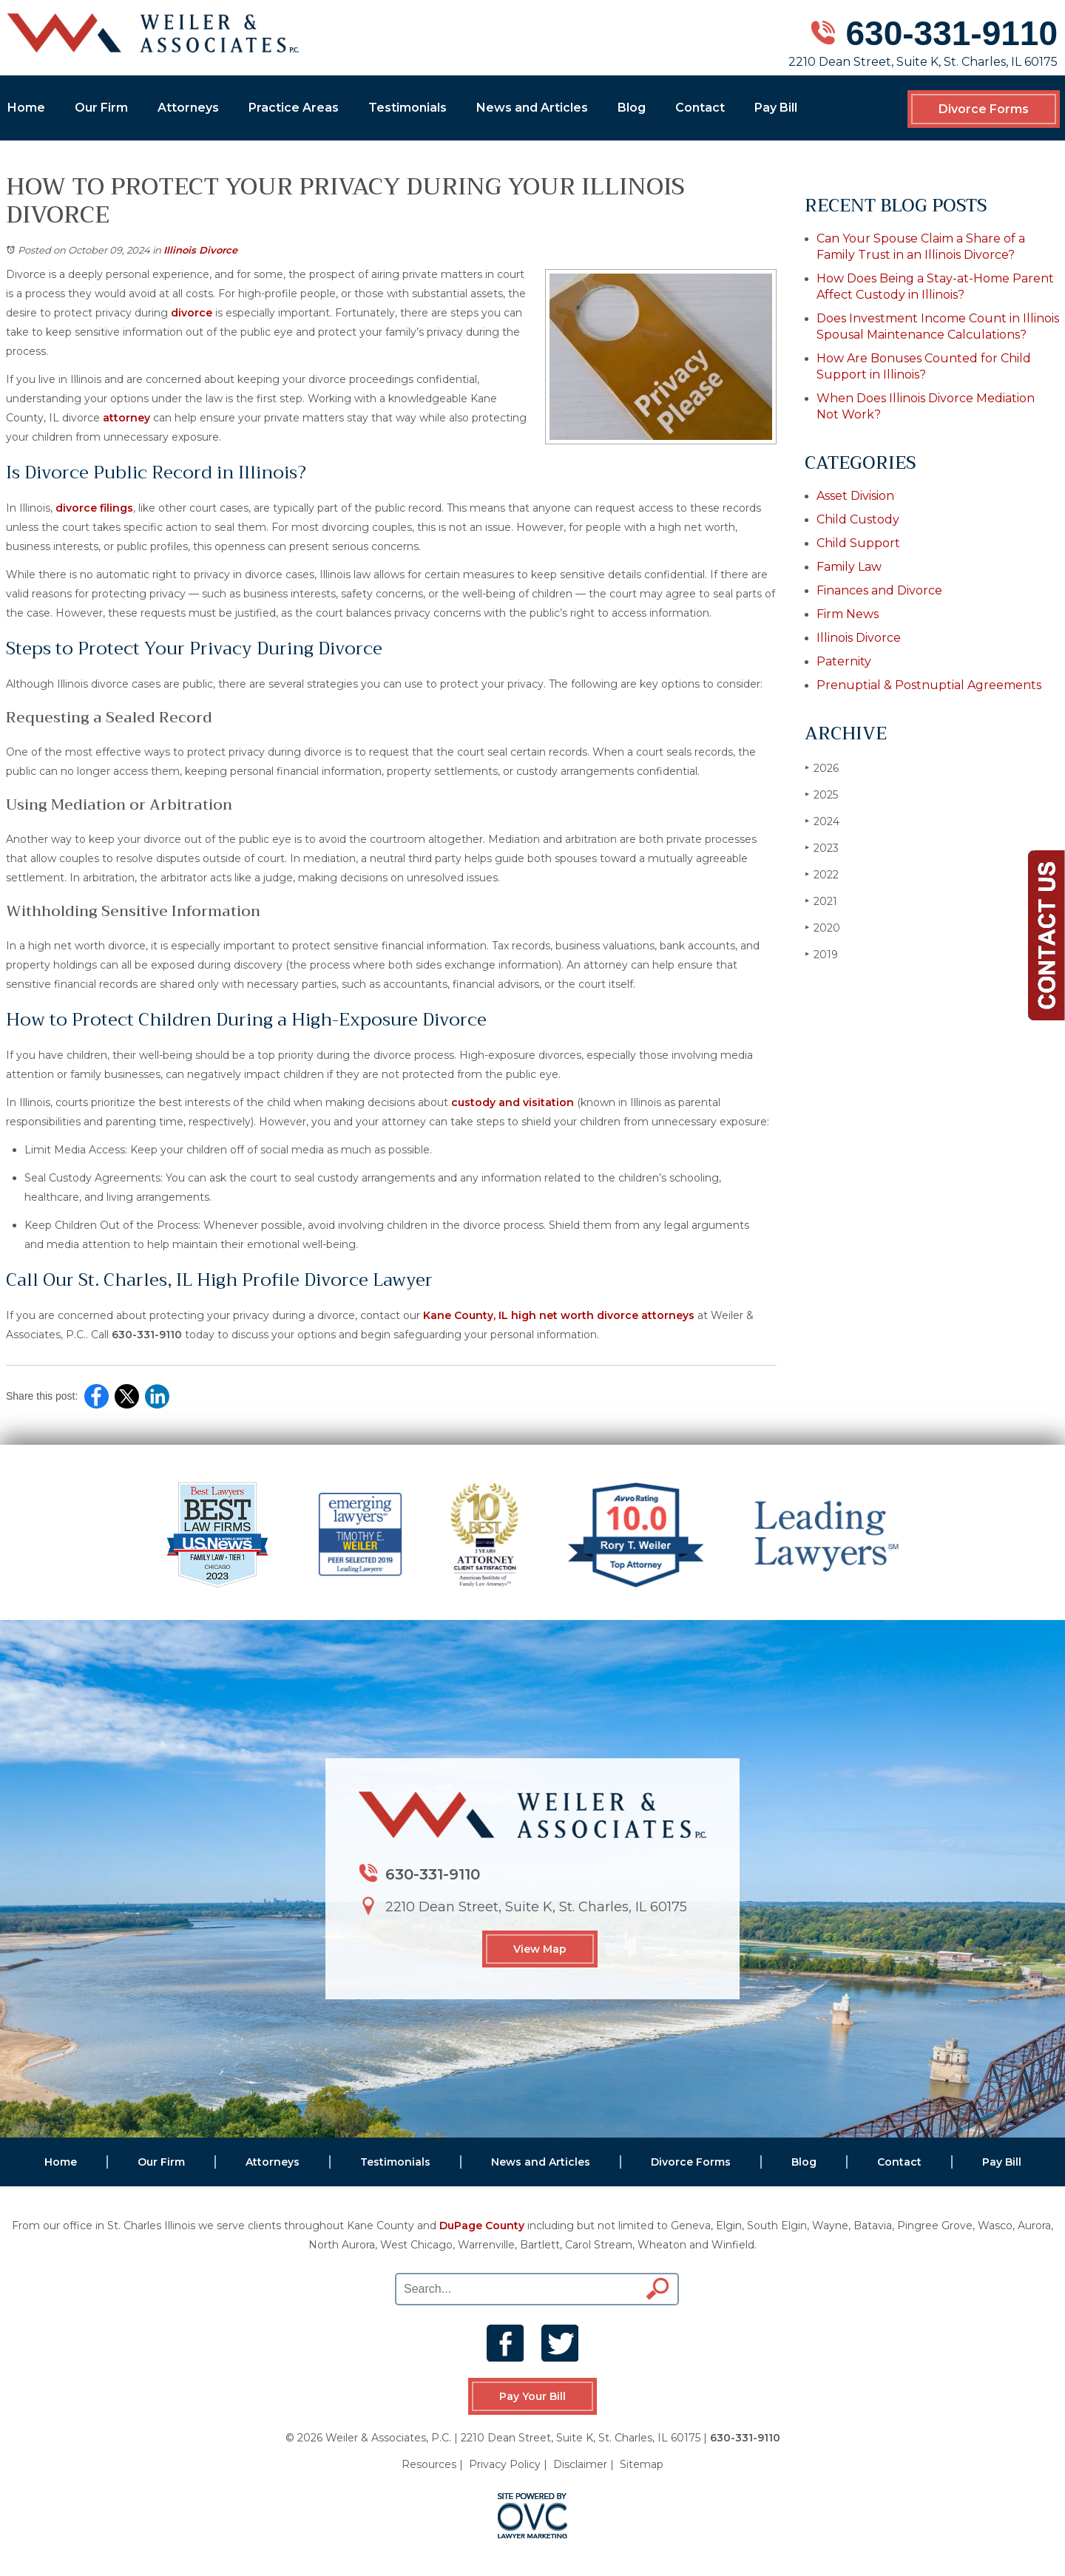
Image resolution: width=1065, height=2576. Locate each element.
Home (26, 108)
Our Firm (101, 108)
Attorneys (188, 108)
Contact (700, 108)
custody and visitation (512, 1102)
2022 (822, 874)
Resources (429, 2464)
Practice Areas (293, 108)
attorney (126, 417)
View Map (540, 1949)
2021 (821, 901)
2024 (822, 821)
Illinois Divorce (200, 250)
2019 (821, 954)
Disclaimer (580, 2464)
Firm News (847, 614)
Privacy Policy (505, 2464)
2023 (822, 847)
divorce (191, 312)
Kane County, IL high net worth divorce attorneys (558, 1315)
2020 (822, 927)
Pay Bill (775, 108)
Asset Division (855, 496)
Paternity (843, 661)
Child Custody (857, 519)
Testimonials (407, 108)
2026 (822, 768)
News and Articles (532, 108)
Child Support (858, 543)
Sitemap (641, 2464)
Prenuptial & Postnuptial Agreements (928, 685)
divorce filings (94, 508)
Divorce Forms (984, 109)
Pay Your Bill (532, 2396)
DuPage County (481, 2225)
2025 (821, 794)
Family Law (849, 567)
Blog (632, 108)
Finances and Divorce (879, 590)
